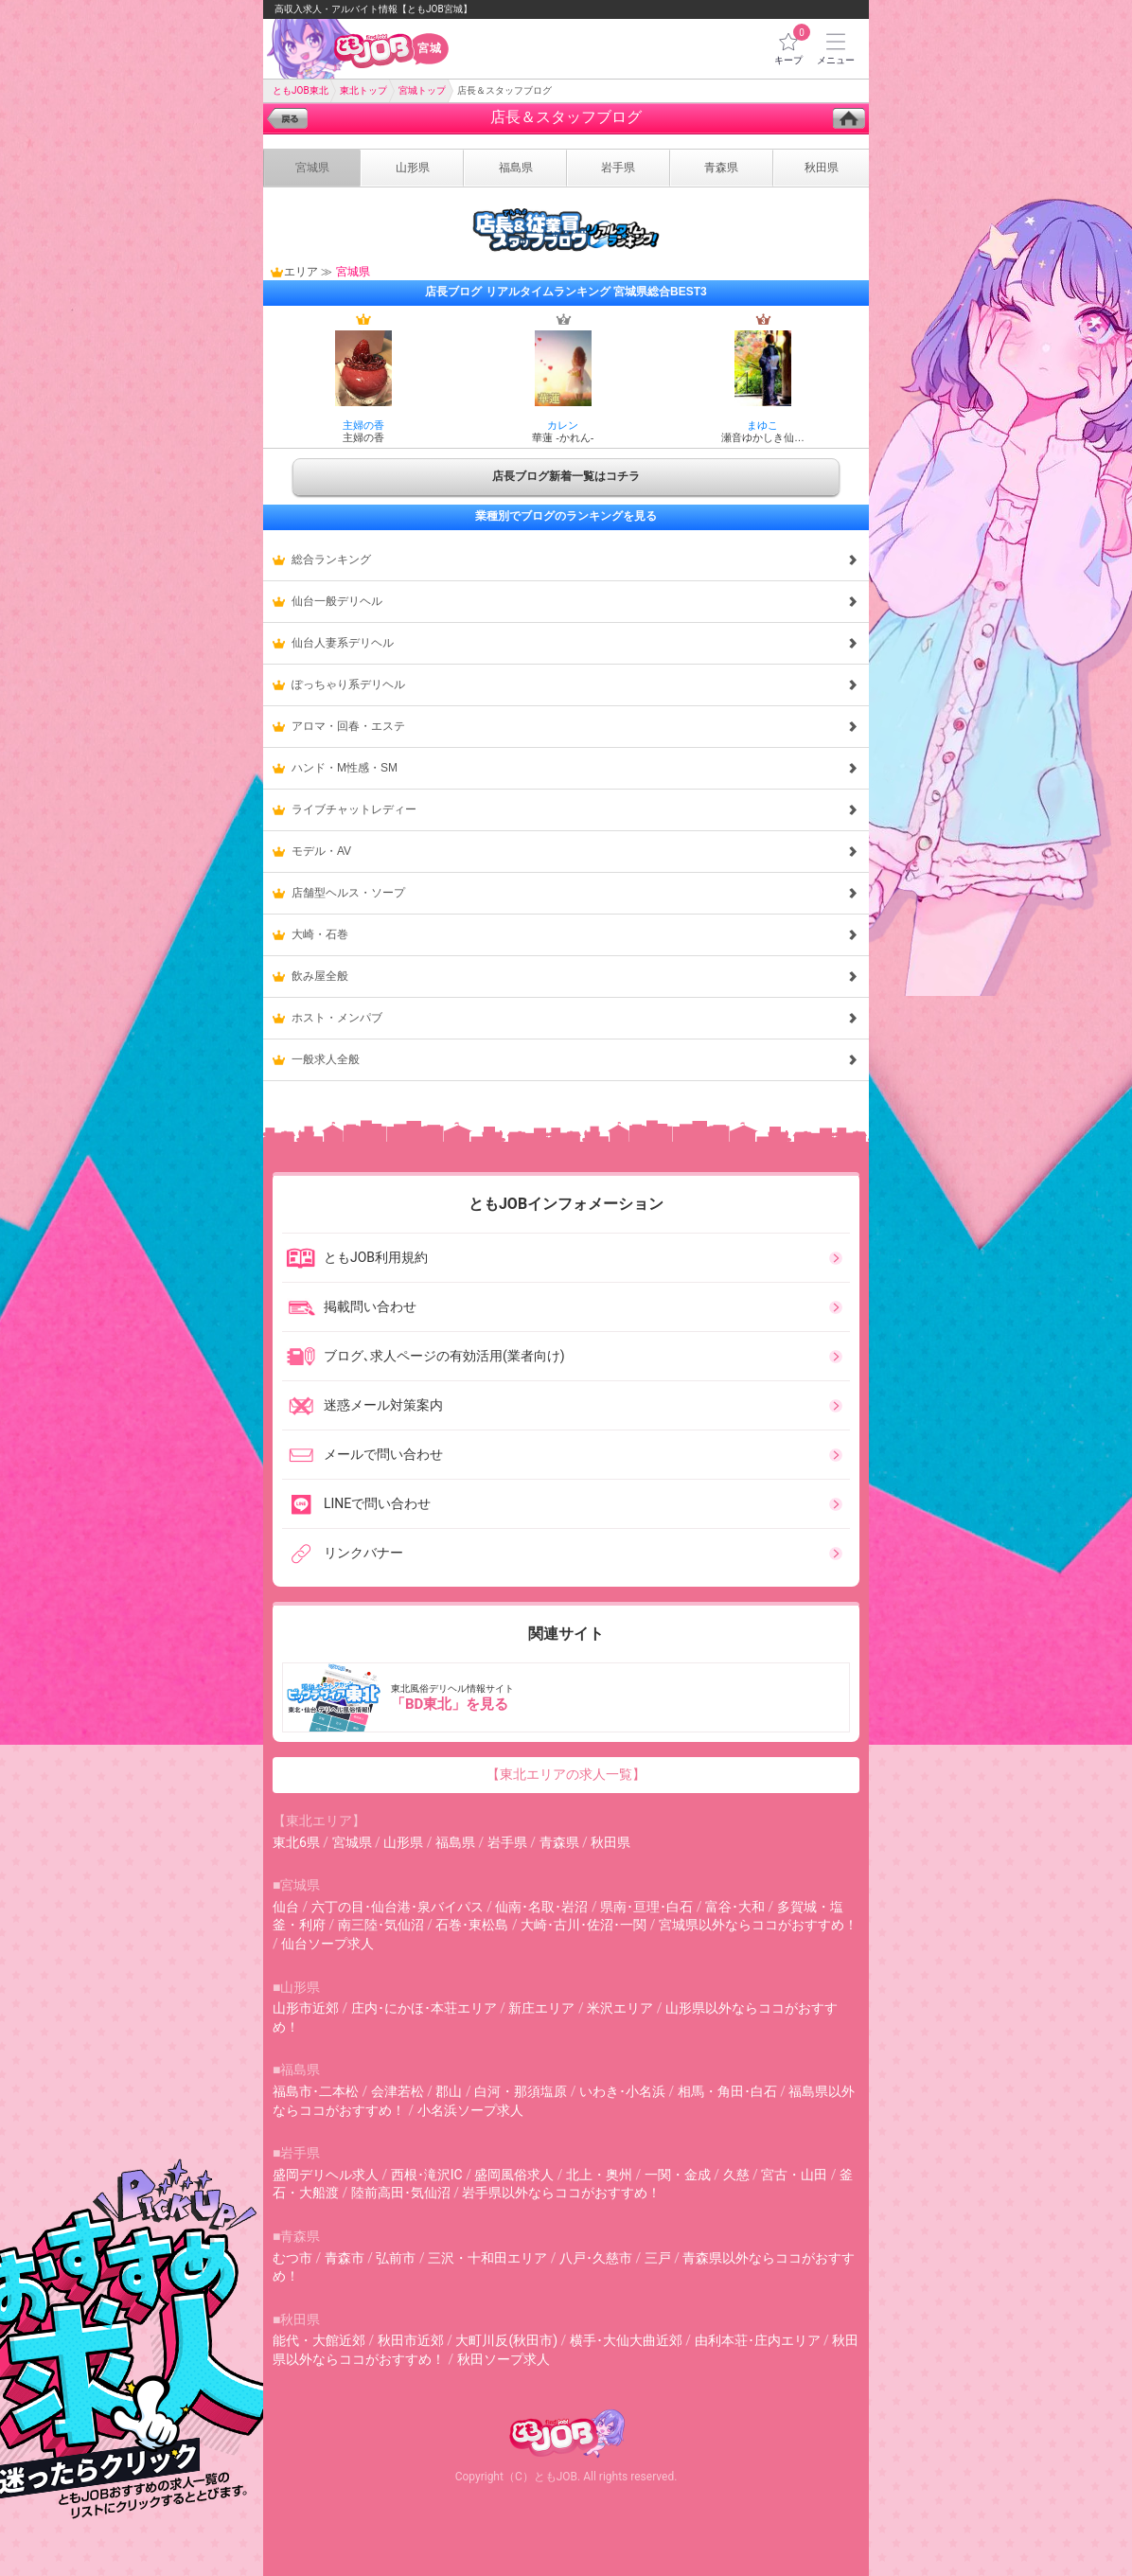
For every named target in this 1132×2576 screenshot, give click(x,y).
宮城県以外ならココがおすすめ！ (758, 1924)
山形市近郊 (306, 2008)
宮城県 (352, 1842)
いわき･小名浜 (622, 2091)
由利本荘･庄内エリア (758, 2340)
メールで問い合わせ (364, 1455)
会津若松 (397, 2091)
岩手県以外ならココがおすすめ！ (561, 2192)
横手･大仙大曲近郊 (626, 2340)
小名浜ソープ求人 (470, 2110)
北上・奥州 (599, 2174)
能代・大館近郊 (319, 2340)
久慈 (736, 2174)
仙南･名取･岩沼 (541, 1906)
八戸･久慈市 (595, 2257)
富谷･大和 (735, 1906)
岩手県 (507, 1842)
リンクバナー (344, 1553)
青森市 (344, 2257)
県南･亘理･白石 (646, 1906)
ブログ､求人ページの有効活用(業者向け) (425, 1356)
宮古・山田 (794, 2174)
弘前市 (396, 2257)
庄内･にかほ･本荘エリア (424, 2008)
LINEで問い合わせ (358, 1504)
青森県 (559, 1842)
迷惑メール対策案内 (364, 1406)
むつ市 (292, 2257)
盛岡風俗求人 (514, 2174)
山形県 (403, 1842)
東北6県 (296, 1842)
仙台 (286, 1906)
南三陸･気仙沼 (381, 1924)
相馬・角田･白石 (727, 2091)
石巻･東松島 (471, 1924)
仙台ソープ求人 (327, 1943)
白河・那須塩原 (520, 2091)
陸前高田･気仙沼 (401, 2192)
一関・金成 (678, 2174)
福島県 (455, 1842)
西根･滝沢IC (427, 2174)
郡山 (448, 2091)
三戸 (658, 2257)
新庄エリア (541, 2008)
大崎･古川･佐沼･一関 (583, 1924)
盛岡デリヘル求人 (326, 2174)
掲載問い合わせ (351, 1307)
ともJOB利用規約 (357, 1258)
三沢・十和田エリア (487, 2257)
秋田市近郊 (411, 2340)
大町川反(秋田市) (506, 2340)
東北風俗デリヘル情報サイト (568, 1697)
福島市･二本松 (316, 2091)
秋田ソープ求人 (503, 2359)
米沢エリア (620, 2008)
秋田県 (610, 1842)
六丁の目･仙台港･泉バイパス (397, 1906)
